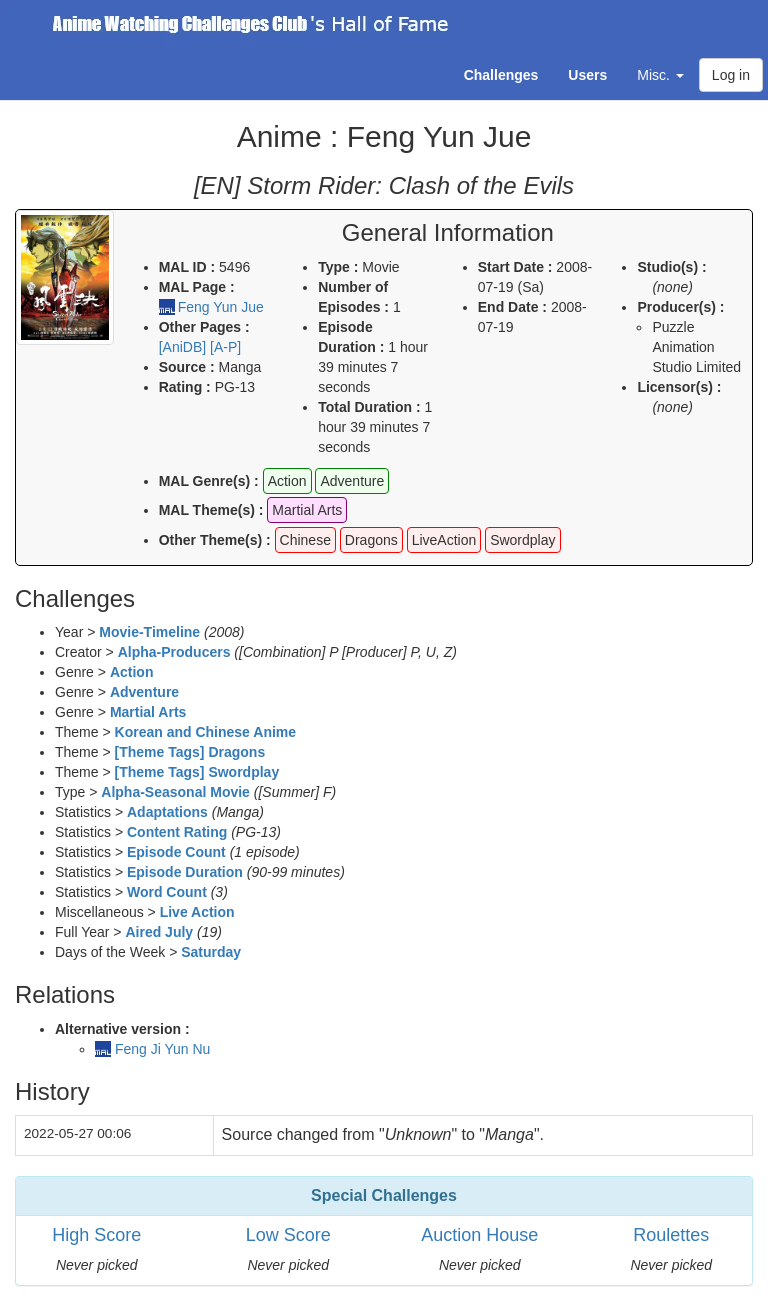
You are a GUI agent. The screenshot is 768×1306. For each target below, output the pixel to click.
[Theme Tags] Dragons (190, 752)
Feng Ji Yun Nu (162, 1049)
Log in (731, 75)
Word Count (167, 892)
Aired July (159, 932)
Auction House (479, 1235)
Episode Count (176, 852)
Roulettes (671, 1235)
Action (132, 672)
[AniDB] (182, 347)
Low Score (288, 1235)
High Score (96, 1235)
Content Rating (177, 832)
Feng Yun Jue (221, 307)
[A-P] (225, 347)
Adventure (144, 692)
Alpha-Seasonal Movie (175, 792)
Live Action (197, 912)
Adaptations (167, 812)
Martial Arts (148, 712)
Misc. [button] (660, 75)
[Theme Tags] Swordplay (197, 772)
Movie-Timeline (149, 632)
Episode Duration (185, 872)
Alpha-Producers (174, 652)
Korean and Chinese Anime (206, 732)
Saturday (211, 952)
